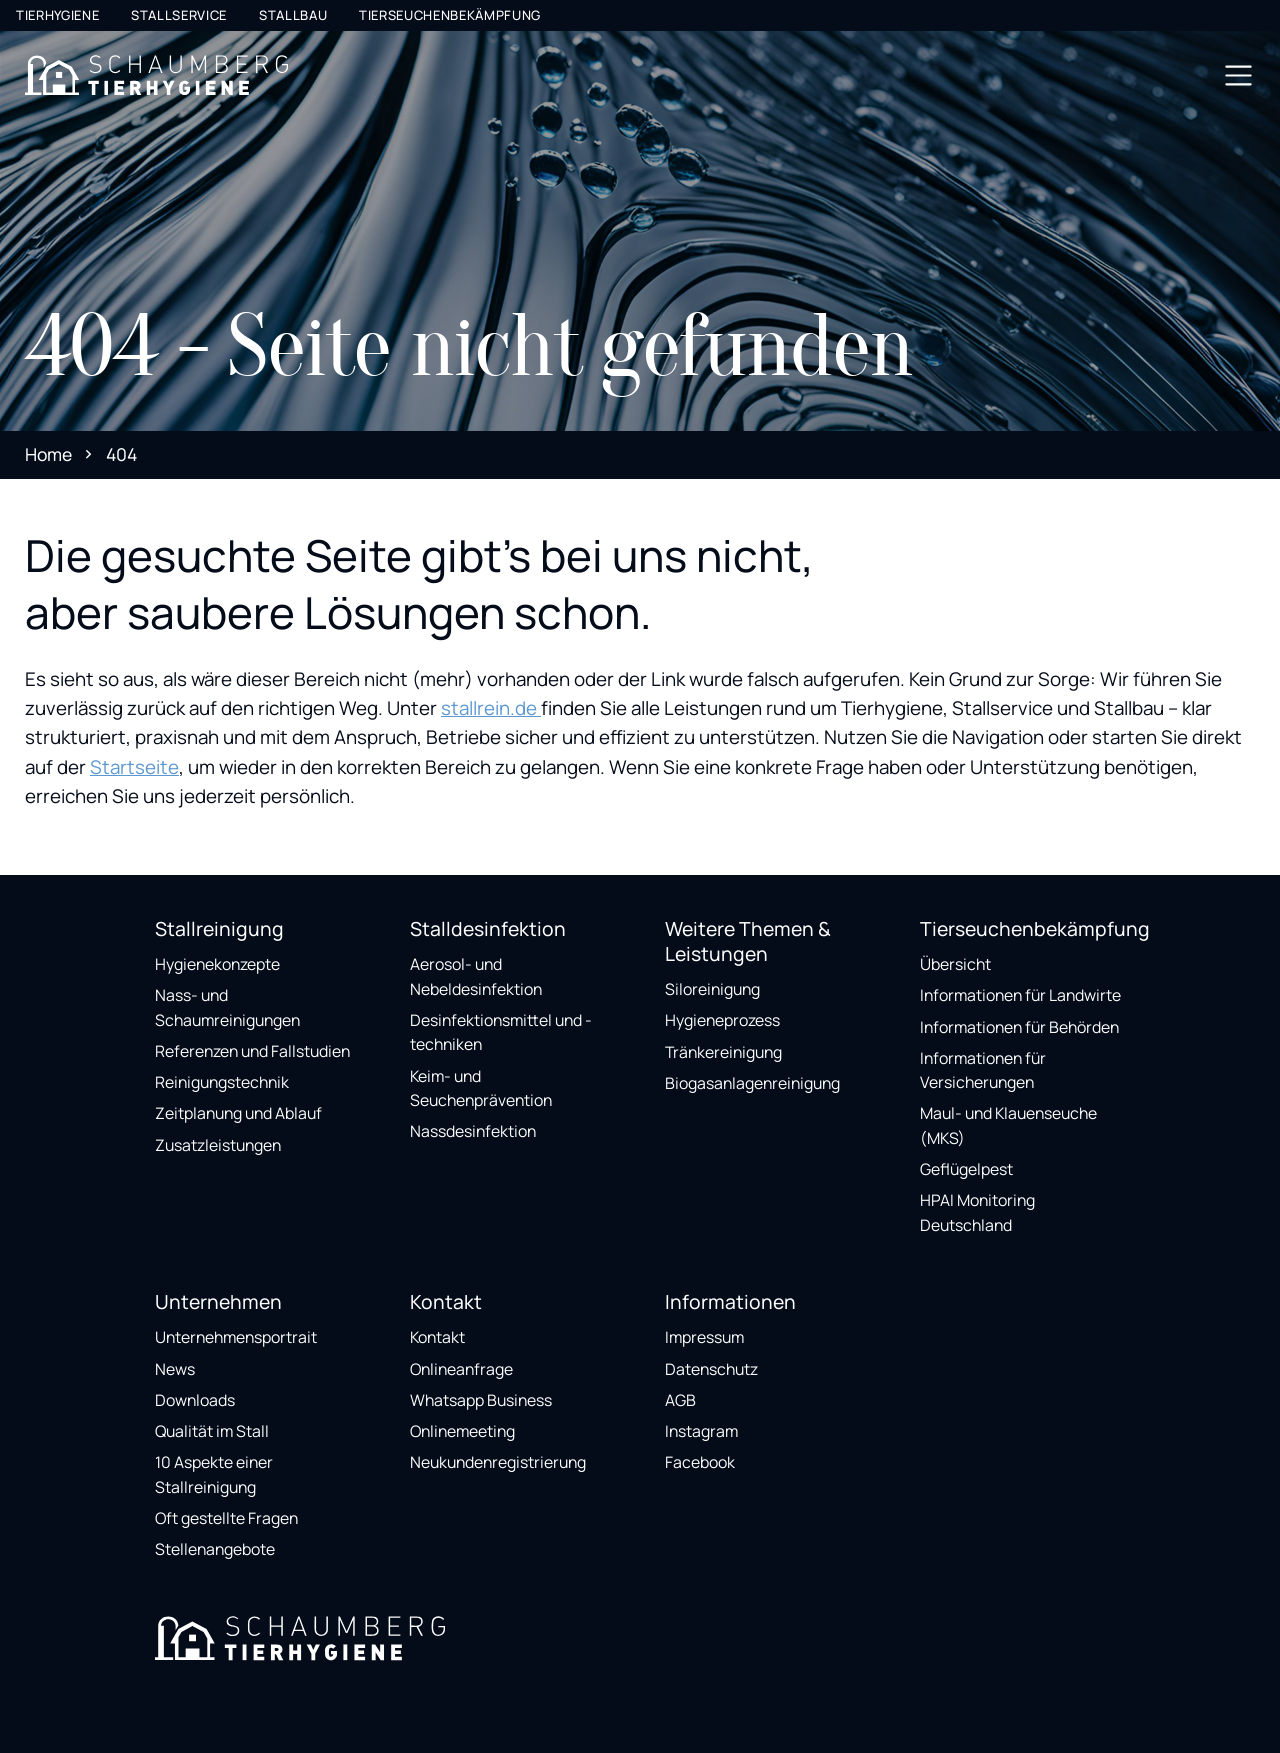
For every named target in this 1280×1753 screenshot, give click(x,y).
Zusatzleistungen (218, 1145)
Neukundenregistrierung (498, 1462)
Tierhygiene (57, 15)
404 (121, 454)
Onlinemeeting (462, 1431)
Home (48, 454)
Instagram (701, 1431)
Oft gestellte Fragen (226, 1518)
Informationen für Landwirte (1020, 995)
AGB (680, 1400)
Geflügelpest (966, 1169)
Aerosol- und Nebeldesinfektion (476, 976)
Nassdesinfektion (473, 1131)
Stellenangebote (215, 1549)
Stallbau (293, 15)
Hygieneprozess (722, 1020)
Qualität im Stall (212, 1431)
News (175, 1369)
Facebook (700, 1462)
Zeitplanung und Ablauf (238, 1113)
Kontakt (437, 1337)
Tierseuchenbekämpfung (450, 15)
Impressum (704, 1337)
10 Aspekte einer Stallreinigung (214, 1474)
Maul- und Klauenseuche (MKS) (1008, 1125)
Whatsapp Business (481, 1400)
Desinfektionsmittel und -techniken (501, 1032)
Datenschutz (711, 1369)
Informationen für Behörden (1019, 1027)
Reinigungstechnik (222, 1082)
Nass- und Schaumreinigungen (227, 1007)
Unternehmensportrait (236, 1337)
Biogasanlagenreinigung (752, 1083)
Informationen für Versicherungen (983, 1070)
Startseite (134, 767)
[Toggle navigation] (1238, 75)
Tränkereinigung (723, 1052)
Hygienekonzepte (217, 964)
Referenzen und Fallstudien (252, 1051)
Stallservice (179, 15)
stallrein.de (491, 708)
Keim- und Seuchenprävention (481, 1088)
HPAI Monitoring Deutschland (977, 1212)
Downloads (195, 1400)
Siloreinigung (712, 989)
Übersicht (955, 964)
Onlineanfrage (461, 1369)
